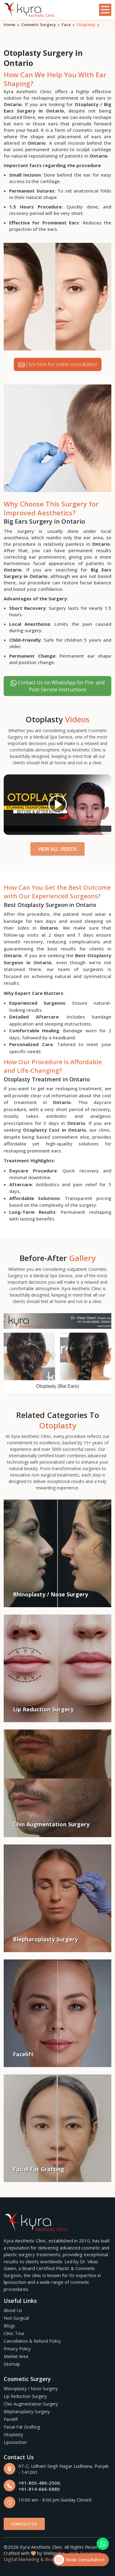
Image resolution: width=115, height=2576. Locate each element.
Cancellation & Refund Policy (32, 2341)
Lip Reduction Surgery (25, 2396)
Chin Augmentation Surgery (31, 2404)
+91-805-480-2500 (39, 2483)
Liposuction (15, 2442)
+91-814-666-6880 (39, 2489)
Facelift (11, 2419)
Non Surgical (16, 2318)
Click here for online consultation (57, 364)
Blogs (9, 2326)
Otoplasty (13, 2434)
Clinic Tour (14, 2333)
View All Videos (57, 849)
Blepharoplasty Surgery (27, 2411)
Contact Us (24, 2524)
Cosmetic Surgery (38, 24)
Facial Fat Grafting (22, 2427)
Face (66, 24)
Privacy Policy (17, 2349)
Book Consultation (79, 2560)
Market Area (16, 2356)
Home (9, 24)
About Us (13, 2310)
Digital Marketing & (24, 2559)
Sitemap (12, 2364)
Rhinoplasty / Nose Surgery (31, 2388)
